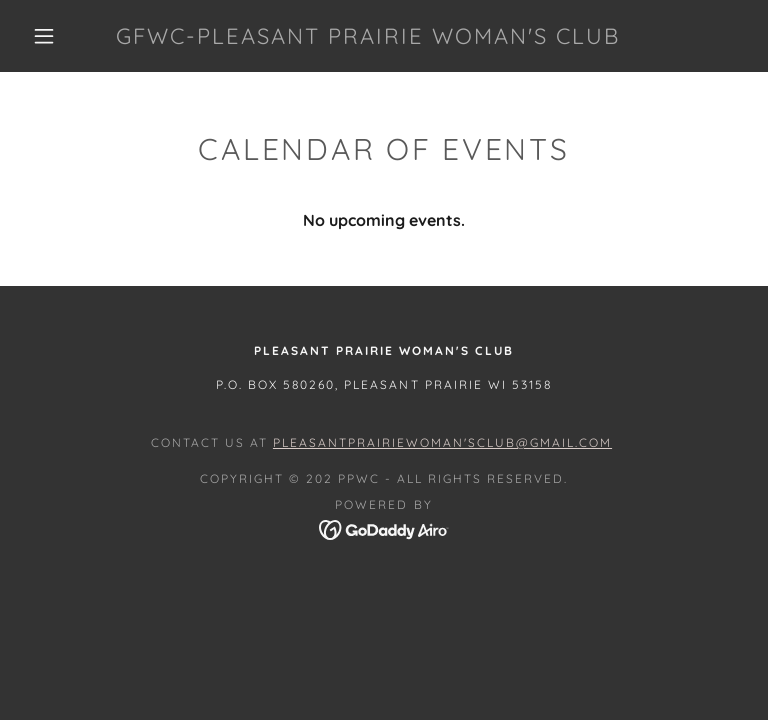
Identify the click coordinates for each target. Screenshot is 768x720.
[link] (368, 38)
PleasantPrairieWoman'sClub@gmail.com (442, 442)
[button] (44, 36)
